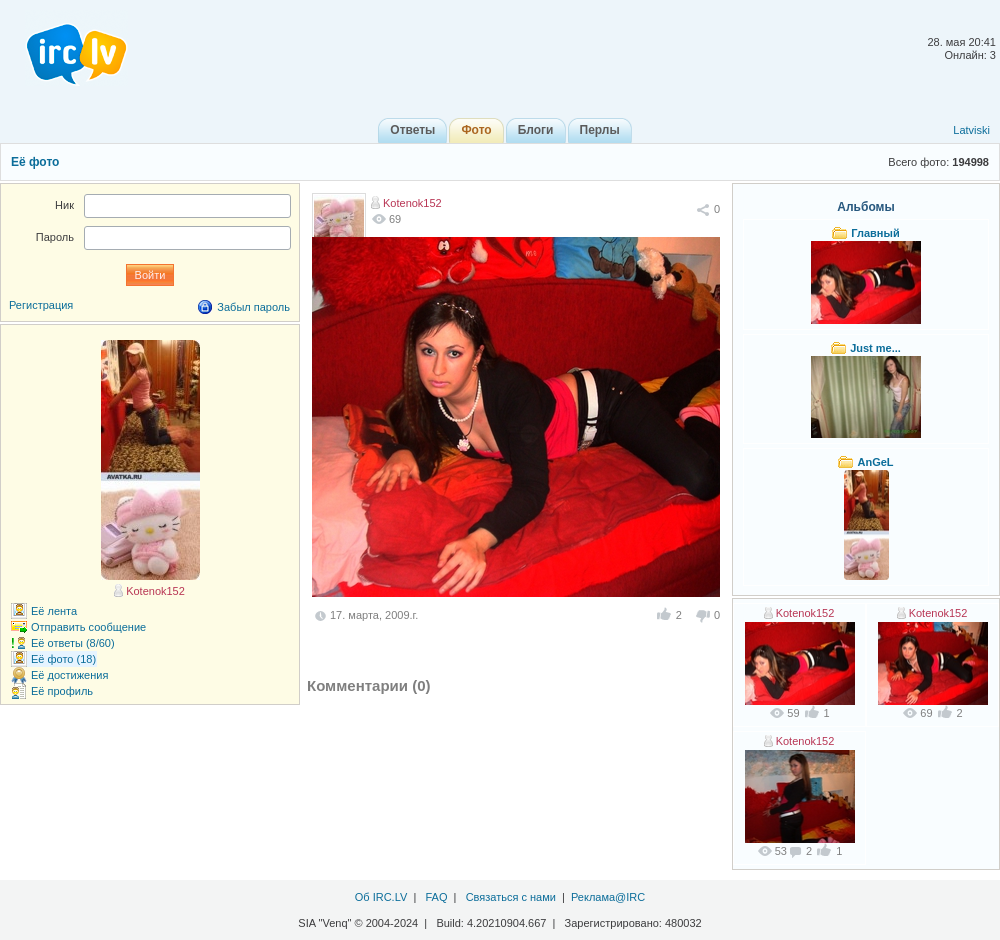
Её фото (35, 162)
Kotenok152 (412, 203)
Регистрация (41, 305)
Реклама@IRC (608, 897)
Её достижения (69, 675)
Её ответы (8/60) (73, 643)
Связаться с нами (511, 897)
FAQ (436, 897)
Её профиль (62, 691)
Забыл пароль (253, 307)
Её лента (54, 611)
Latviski (971, 130)
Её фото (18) (63, 659)
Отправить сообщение (88, 627)
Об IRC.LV (381, 897)
